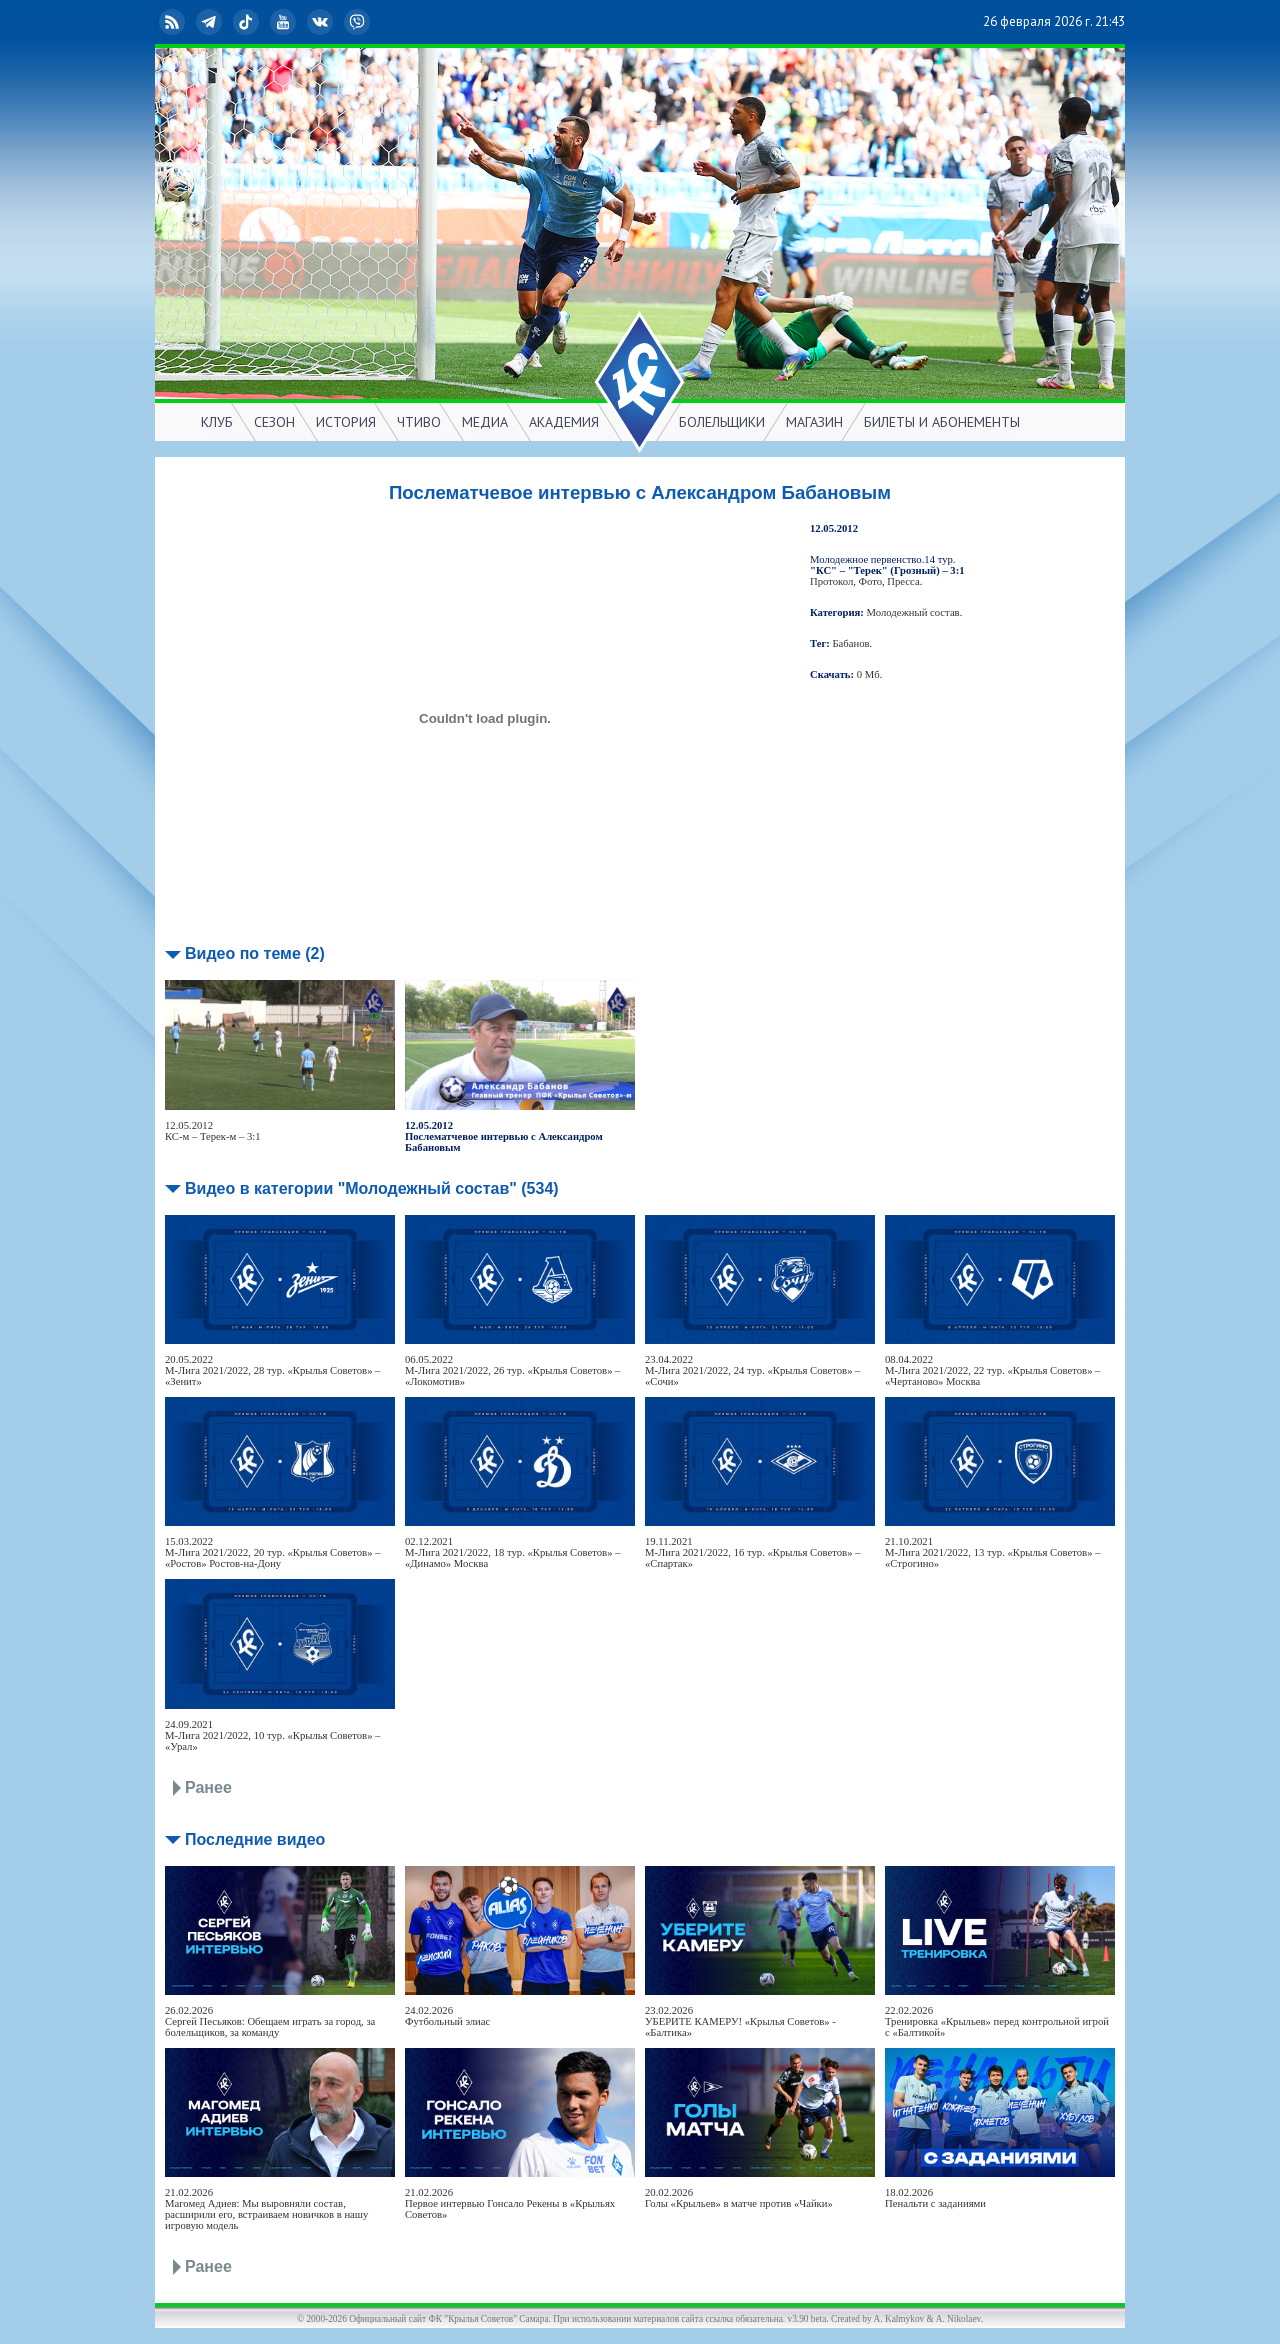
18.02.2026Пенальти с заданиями (935, 2198)
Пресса (903, 581)
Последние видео (255, 1839)
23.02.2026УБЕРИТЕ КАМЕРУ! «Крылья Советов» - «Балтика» (740, 2021)
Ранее (208, 1787)
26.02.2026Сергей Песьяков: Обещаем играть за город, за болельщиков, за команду (270, 2021)
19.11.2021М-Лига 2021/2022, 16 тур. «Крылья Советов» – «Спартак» (752, 1552)
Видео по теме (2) (255, 953)
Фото (870, 581)
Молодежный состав (913, 612)
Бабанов (851, 643)
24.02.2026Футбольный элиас (447, 2016)
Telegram (211, 22)
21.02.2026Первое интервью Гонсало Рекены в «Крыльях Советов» (510, 2203)
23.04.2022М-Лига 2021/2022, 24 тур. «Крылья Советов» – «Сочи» (752, 1370)
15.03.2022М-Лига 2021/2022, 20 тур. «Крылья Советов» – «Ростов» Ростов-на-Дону (272, 1552)
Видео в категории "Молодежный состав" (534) (372, 1188)
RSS (174, 22)
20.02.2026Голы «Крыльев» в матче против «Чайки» (739, 2198)
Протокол (831, 581)
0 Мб (868, 674)
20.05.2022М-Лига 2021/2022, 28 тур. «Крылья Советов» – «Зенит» (272, 1370)
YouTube (285, 22)
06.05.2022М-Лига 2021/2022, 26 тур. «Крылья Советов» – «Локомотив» (512, 1370)
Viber (359, 22)
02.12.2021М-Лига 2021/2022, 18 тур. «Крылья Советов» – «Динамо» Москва (512, 1552)
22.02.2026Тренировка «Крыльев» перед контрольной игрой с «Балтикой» (997, 2021)
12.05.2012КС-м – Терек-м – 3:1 (213, 1131)
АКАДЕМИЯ (564, 422)
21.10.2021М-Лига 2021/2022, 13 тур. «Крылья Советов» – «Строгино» (992, 1552)
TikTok (248, 22)
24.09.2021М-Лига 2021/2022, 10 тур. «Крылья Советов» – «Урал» (272, 1735)
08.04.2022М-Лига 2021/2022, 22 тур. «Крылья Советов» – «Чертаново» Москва (992, 1370)
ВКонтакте (322, 22)
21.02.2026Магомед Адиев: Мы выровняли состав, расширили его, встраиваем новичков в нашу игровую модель (266, 2209)
